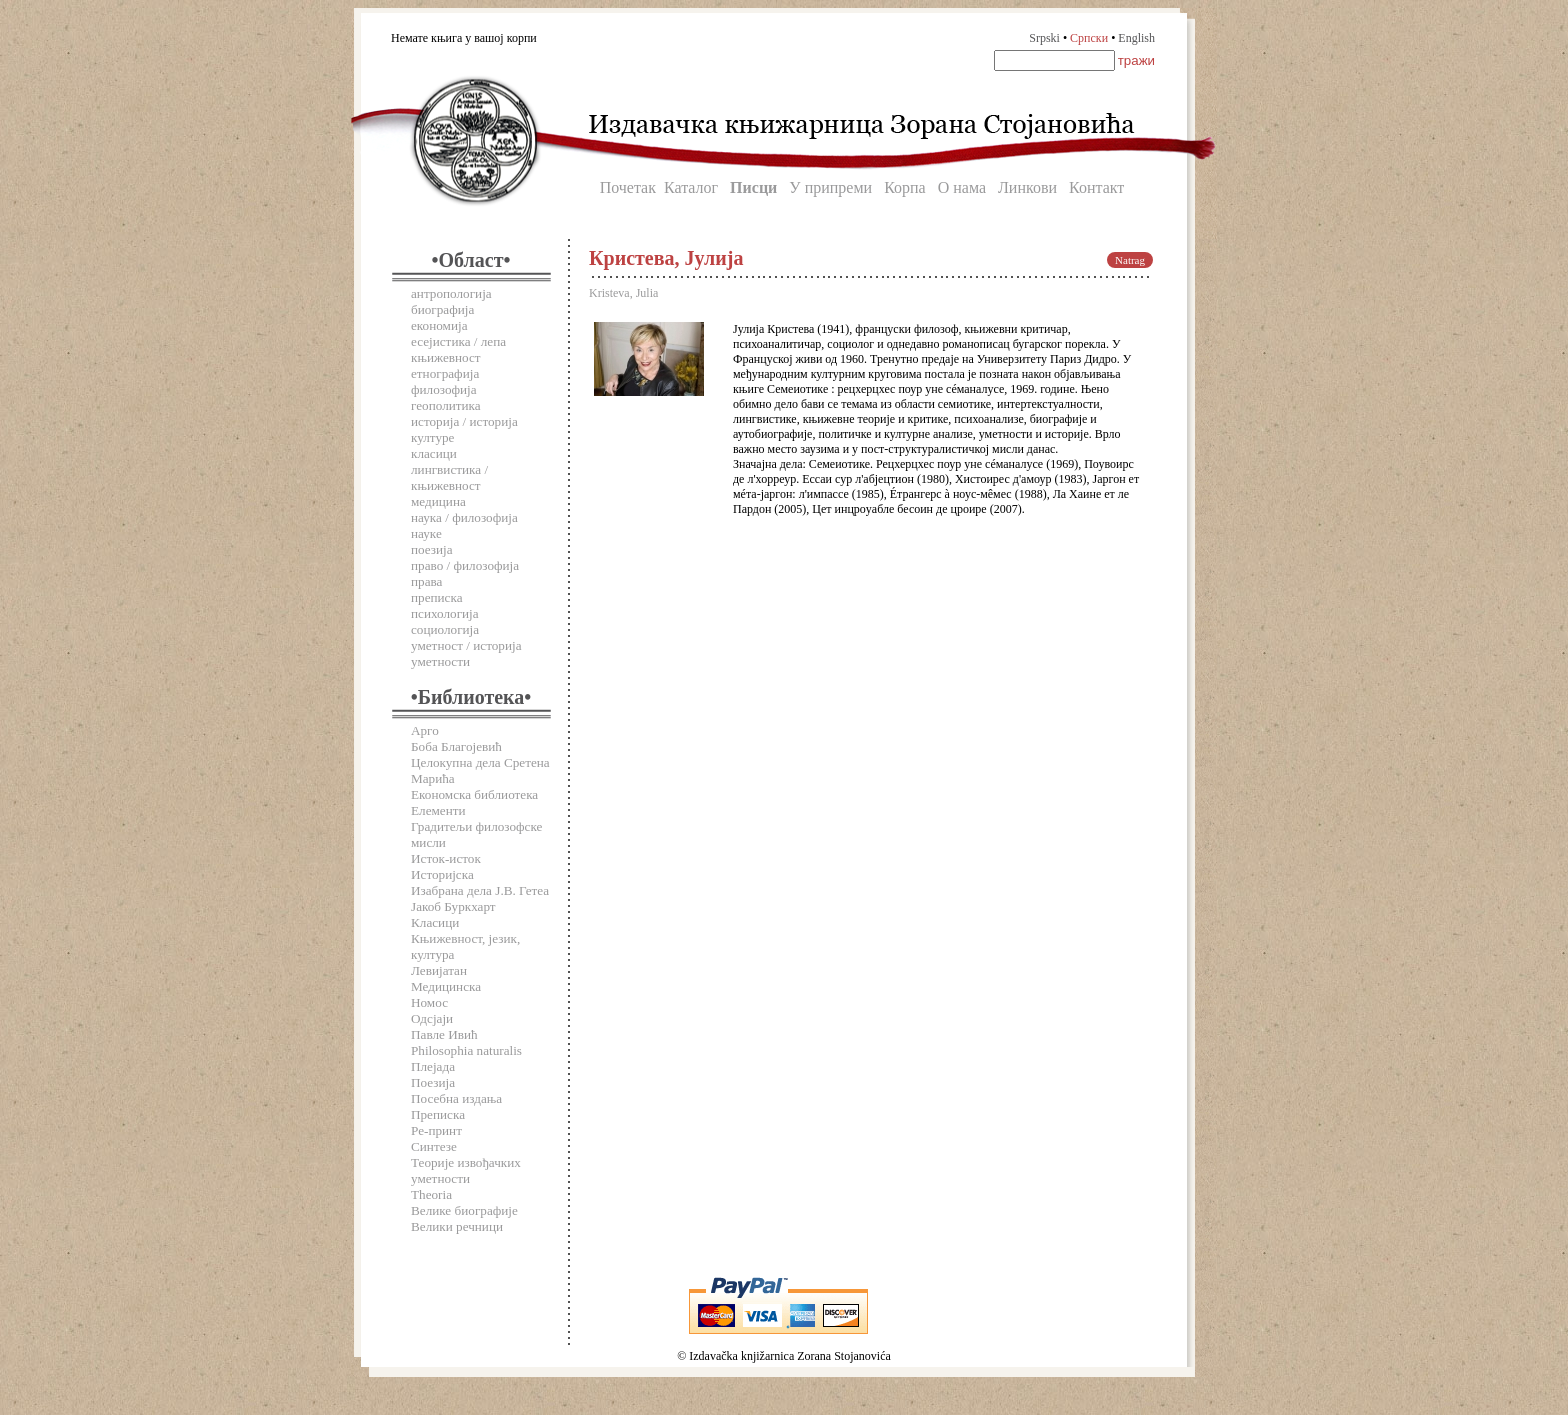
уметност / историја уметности (466, 653)
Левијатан (439, 970)
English (1136, 38)
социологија (445, 629)
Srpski (1044, 38)
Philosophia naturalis (466, 1050)
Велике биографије (464, 1210)
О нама (962, 187)
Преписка (438, 1114)
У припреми (830, 187)
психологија (445, 613)
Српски (1089, 38)
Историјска (442, 874)
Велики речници (457, 1226)
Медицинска (446, 986)
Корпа (905, 187)
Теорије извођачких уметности (466, 1170)
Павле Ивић (444, 1034)
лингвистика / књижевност (449, 477)
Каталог (691, 187)
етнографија (445, 373)
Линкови (1027, 187)
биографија (442, 309)
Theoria (431, 1194)
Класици (435, 922)
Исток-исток (446, 858)
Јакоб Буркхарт (453, 906)
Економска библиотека (474, 794)
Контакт (1096, 187)
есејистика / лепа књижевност (458, 349)
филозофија (444, 389)
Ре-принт (436, 1130)
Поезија (433, 1082)
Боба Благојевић (456, 746)
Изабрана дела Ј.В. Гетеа (480, 890)
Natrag (1130, 260)
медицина (438, 501)
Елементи (438, 810)
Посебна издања (456, 1098)
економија (439, 325)
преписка (437, 597)
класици (434, 453)
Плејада (433, 1066)
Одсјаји (432, 1018)
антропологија (451, 293)
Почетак (628, 187)
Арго (425, 730)
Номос (429, 1002)
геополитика (446, 405)
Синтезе (434, 1146)
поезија (432, 549)
